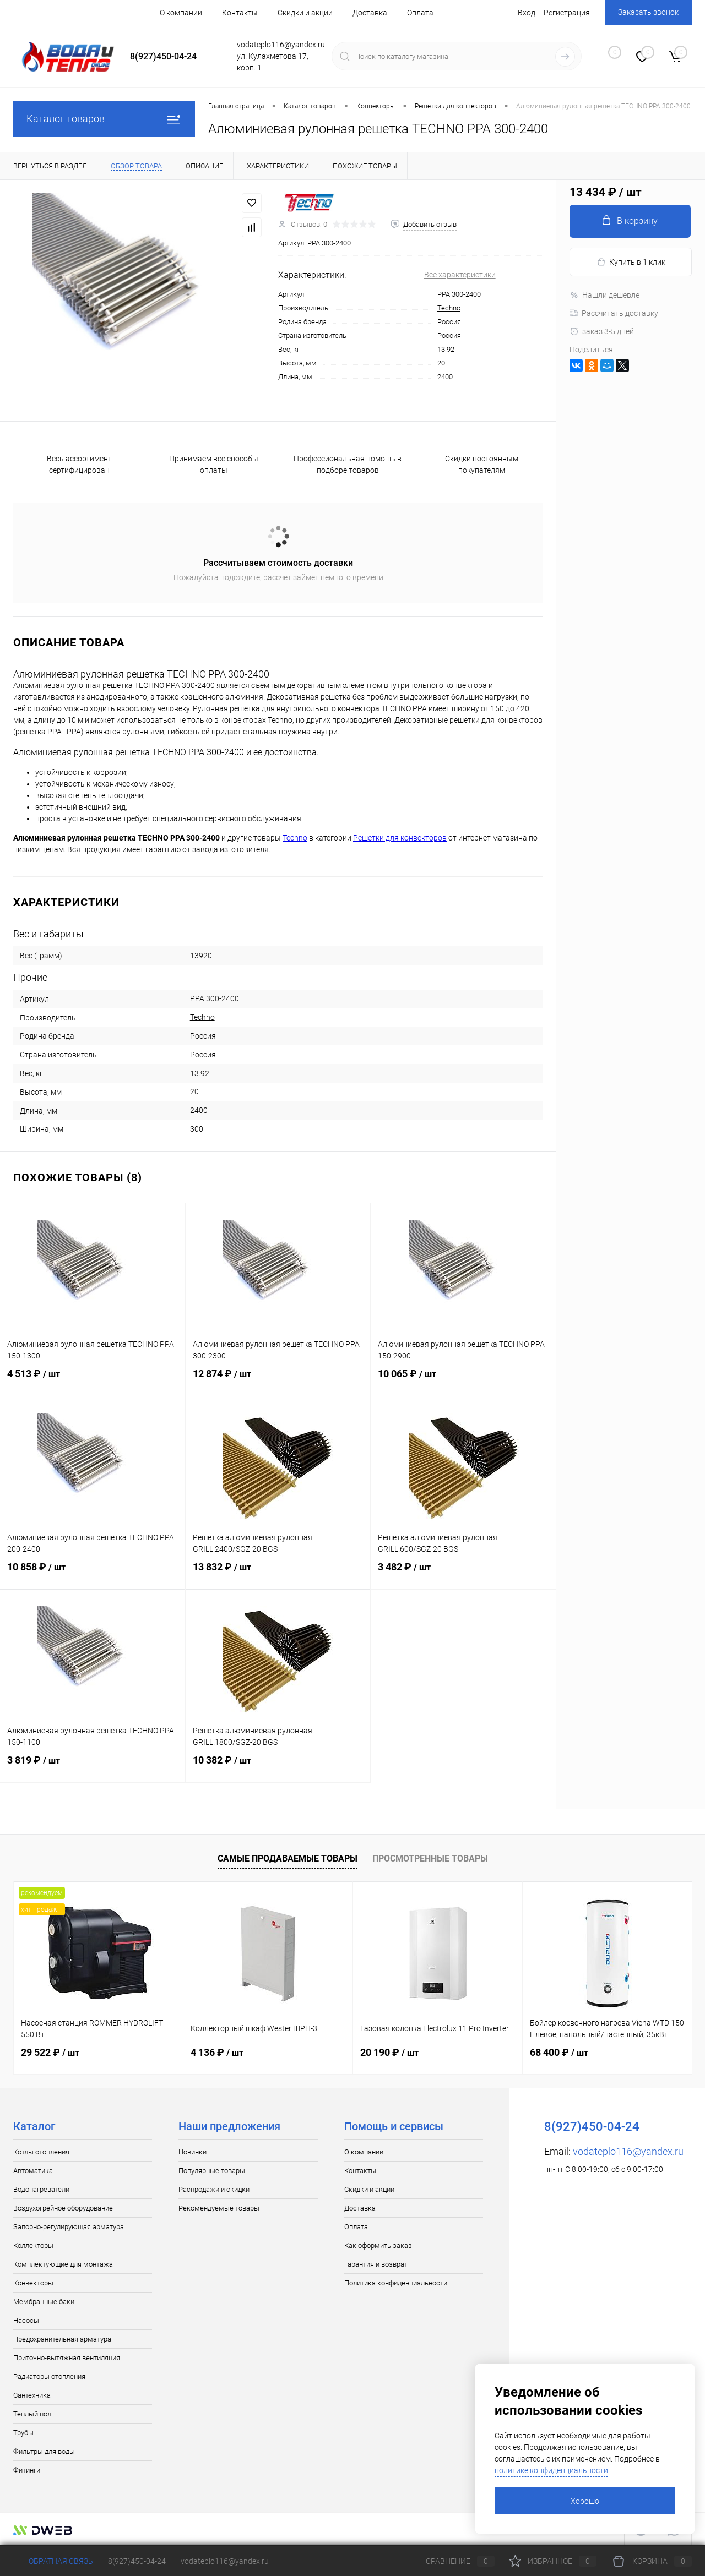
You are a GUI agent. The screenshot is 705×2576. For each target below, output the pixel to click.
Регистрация (567, 12)
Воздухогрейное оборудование (63, 2208)
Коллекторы (33, 2245)
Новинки (192, 2152)
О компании (181, 12)
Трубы (23, 2432)
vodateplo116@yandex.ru (628, 2151)
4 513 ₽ (92, 1380)
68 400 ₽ (559, 2052)
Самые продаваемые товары (287, 1858)
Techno (448, 308)
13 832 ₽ (278, 1573)
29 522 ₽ (50, 2052)
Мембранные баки (43, 2301)
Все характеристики (460, 274)
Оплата (420, 12)
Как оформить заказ (378, 2245)
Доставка (369, 12)
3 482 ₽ (463, 1573)
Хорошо (585, 2501)
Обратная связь (53, 2561)
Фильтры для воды (44, 2451)
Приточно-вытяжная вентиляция (66, 2358)
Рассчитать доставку (614, 313)
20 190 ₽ (389, 2052)
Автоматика (33, 2170)
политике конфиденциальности (551, 2470)
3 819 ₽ (92, 1767)
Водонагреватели (41, 2189)
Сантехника (32, 2395)
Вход (526, 12)
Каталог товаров (104, 119)
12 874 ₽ (278, 1380)
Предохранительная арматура (62, 2339)
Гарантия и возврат (376, 2264)
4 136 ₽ (217, 2052)
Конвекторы (33, 2283)
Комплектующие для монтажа (63, 2264)
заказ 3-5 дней (602, 331)
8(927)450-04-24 (137, 2561)
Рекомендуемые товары (218, 2208)
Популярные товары (211, 2170)
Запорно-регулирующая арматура (68, 2227)
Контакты (240, 12)
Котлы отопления (41, 2152)
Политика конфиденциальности (395, 2283)
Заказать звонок (648, 12)
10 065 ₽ (463, 1380)
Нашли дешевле (604, 295)
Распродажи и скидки (214, 2189)
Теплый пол (32, 2414)
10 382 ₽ (278, 1767)
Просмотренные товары (430, 1858)
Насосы (26, 2320)
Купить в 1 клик (630, 262)
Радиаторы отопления (49, 2376)
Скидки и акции (305, 12)
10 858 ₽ (92, 1573)
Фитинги (26, 2470)
